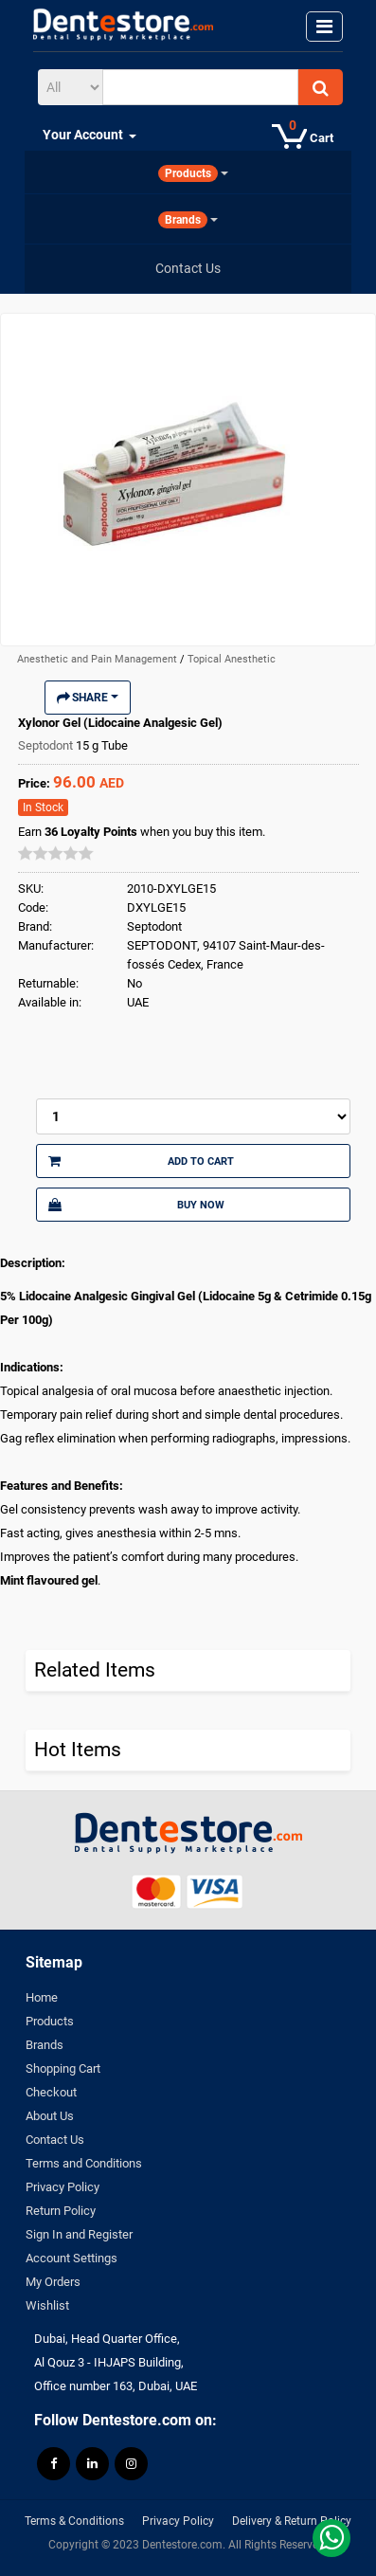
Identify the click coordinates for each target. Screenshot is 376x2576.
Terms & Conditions (74, 2521)
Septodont (47, 745)
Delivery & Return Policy (291, 2521)
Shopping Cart (63, 2068)
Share (87, 697)
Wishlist (47, 2305)
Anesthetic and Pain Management (98, 659)
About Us (50, 2116)
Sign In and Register (79, 2234)
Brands (44, 2045)
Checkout (51, 2092)
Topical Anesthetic (232, 659)
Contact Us (55, 2139)
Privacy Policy (62, 2187)
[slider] (56, 853)
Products (50, 2021)
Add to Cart (141, 1161)
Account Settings (71, 2258)
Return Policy (61, 2211)
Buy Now (136, 1204)
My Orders (53, 2282)
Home (42, 1997)
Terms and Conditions (84, 2163)
